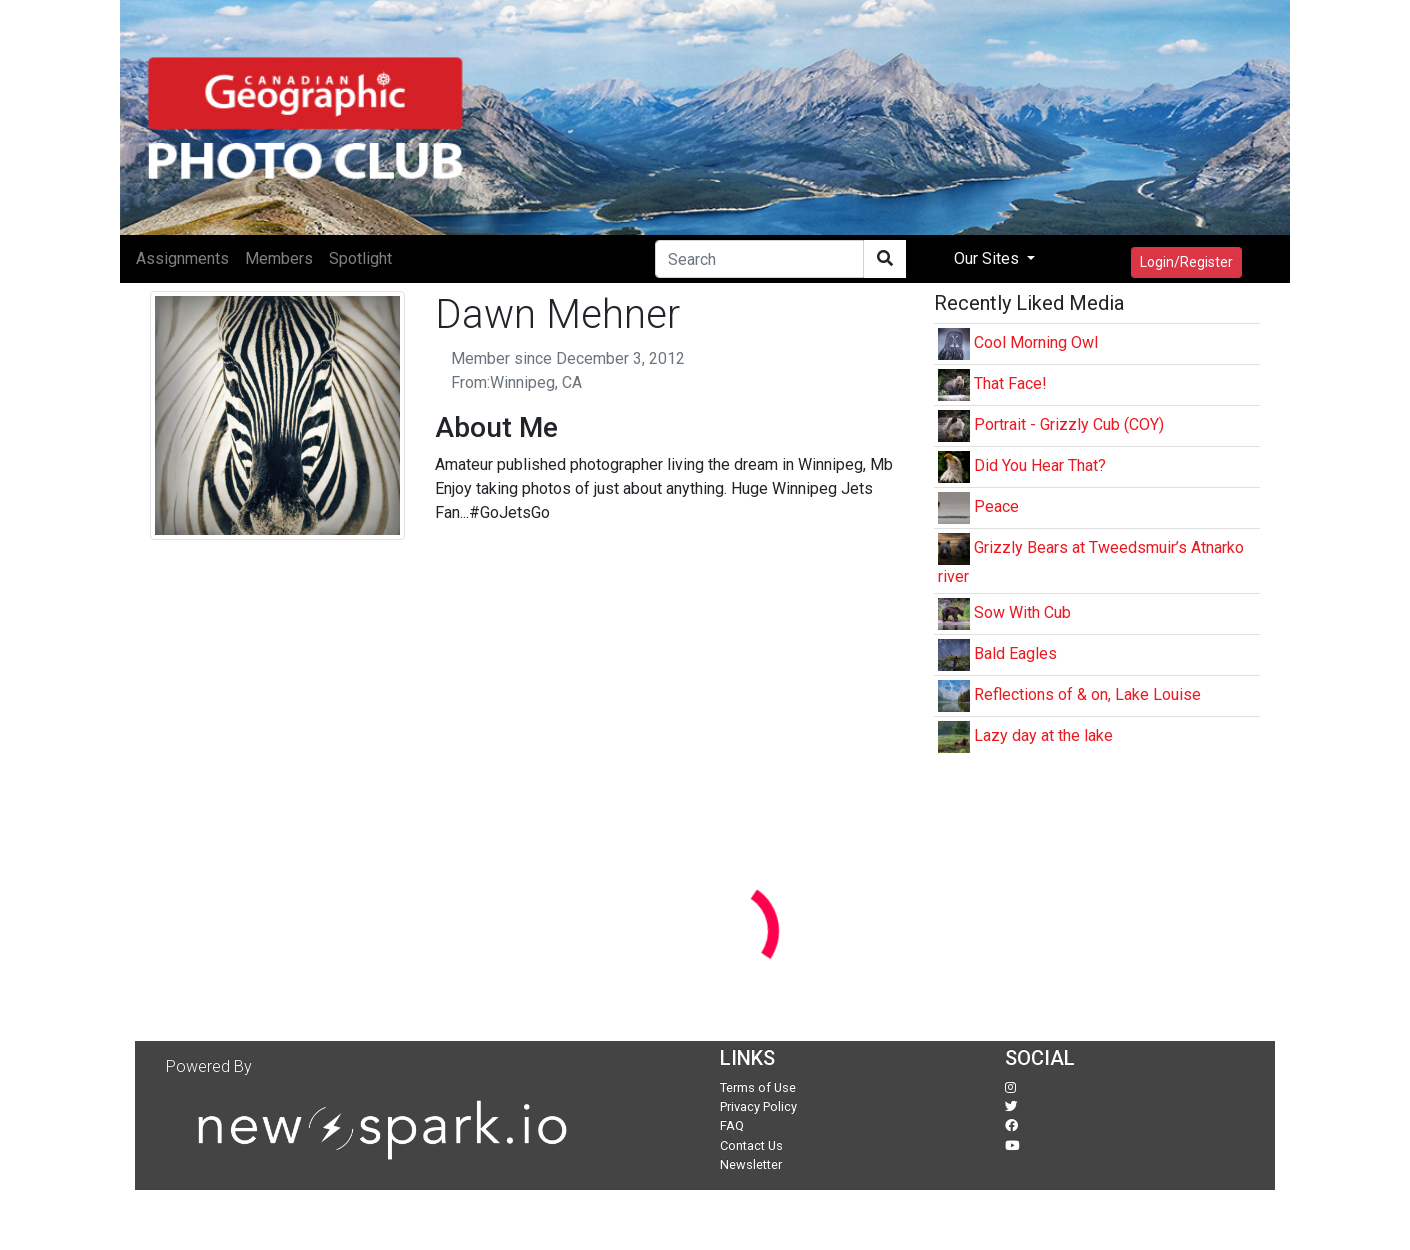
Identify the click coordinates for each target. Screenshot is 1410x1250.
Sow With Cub (1022, 612)
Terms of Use (758, 1087)
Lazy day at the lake (1043, 735)
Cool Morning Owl (1036, 342)
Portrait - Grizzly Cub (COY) (1069, 424)
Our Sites (988, 258)
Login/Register (1186, 262)
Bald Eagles (1015, 653)
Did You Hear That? (1040, 465)
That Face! (1010, 383)
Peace (996, 506)
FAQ (732, 1125)
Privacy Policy (758, 1106)
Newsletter (751, 1164)
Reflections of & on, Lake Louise (1087, 694)
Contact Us (751, 1145)
